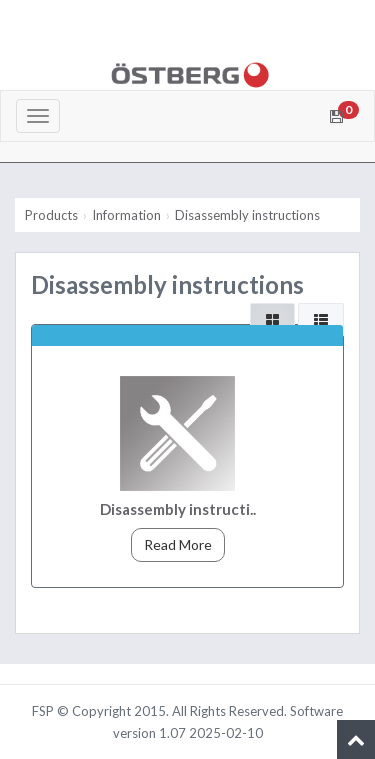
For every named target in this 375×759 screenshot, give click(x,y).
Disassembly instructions (247, 215)
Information (126, 215)
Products (51, 215)
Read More (178, 544)
